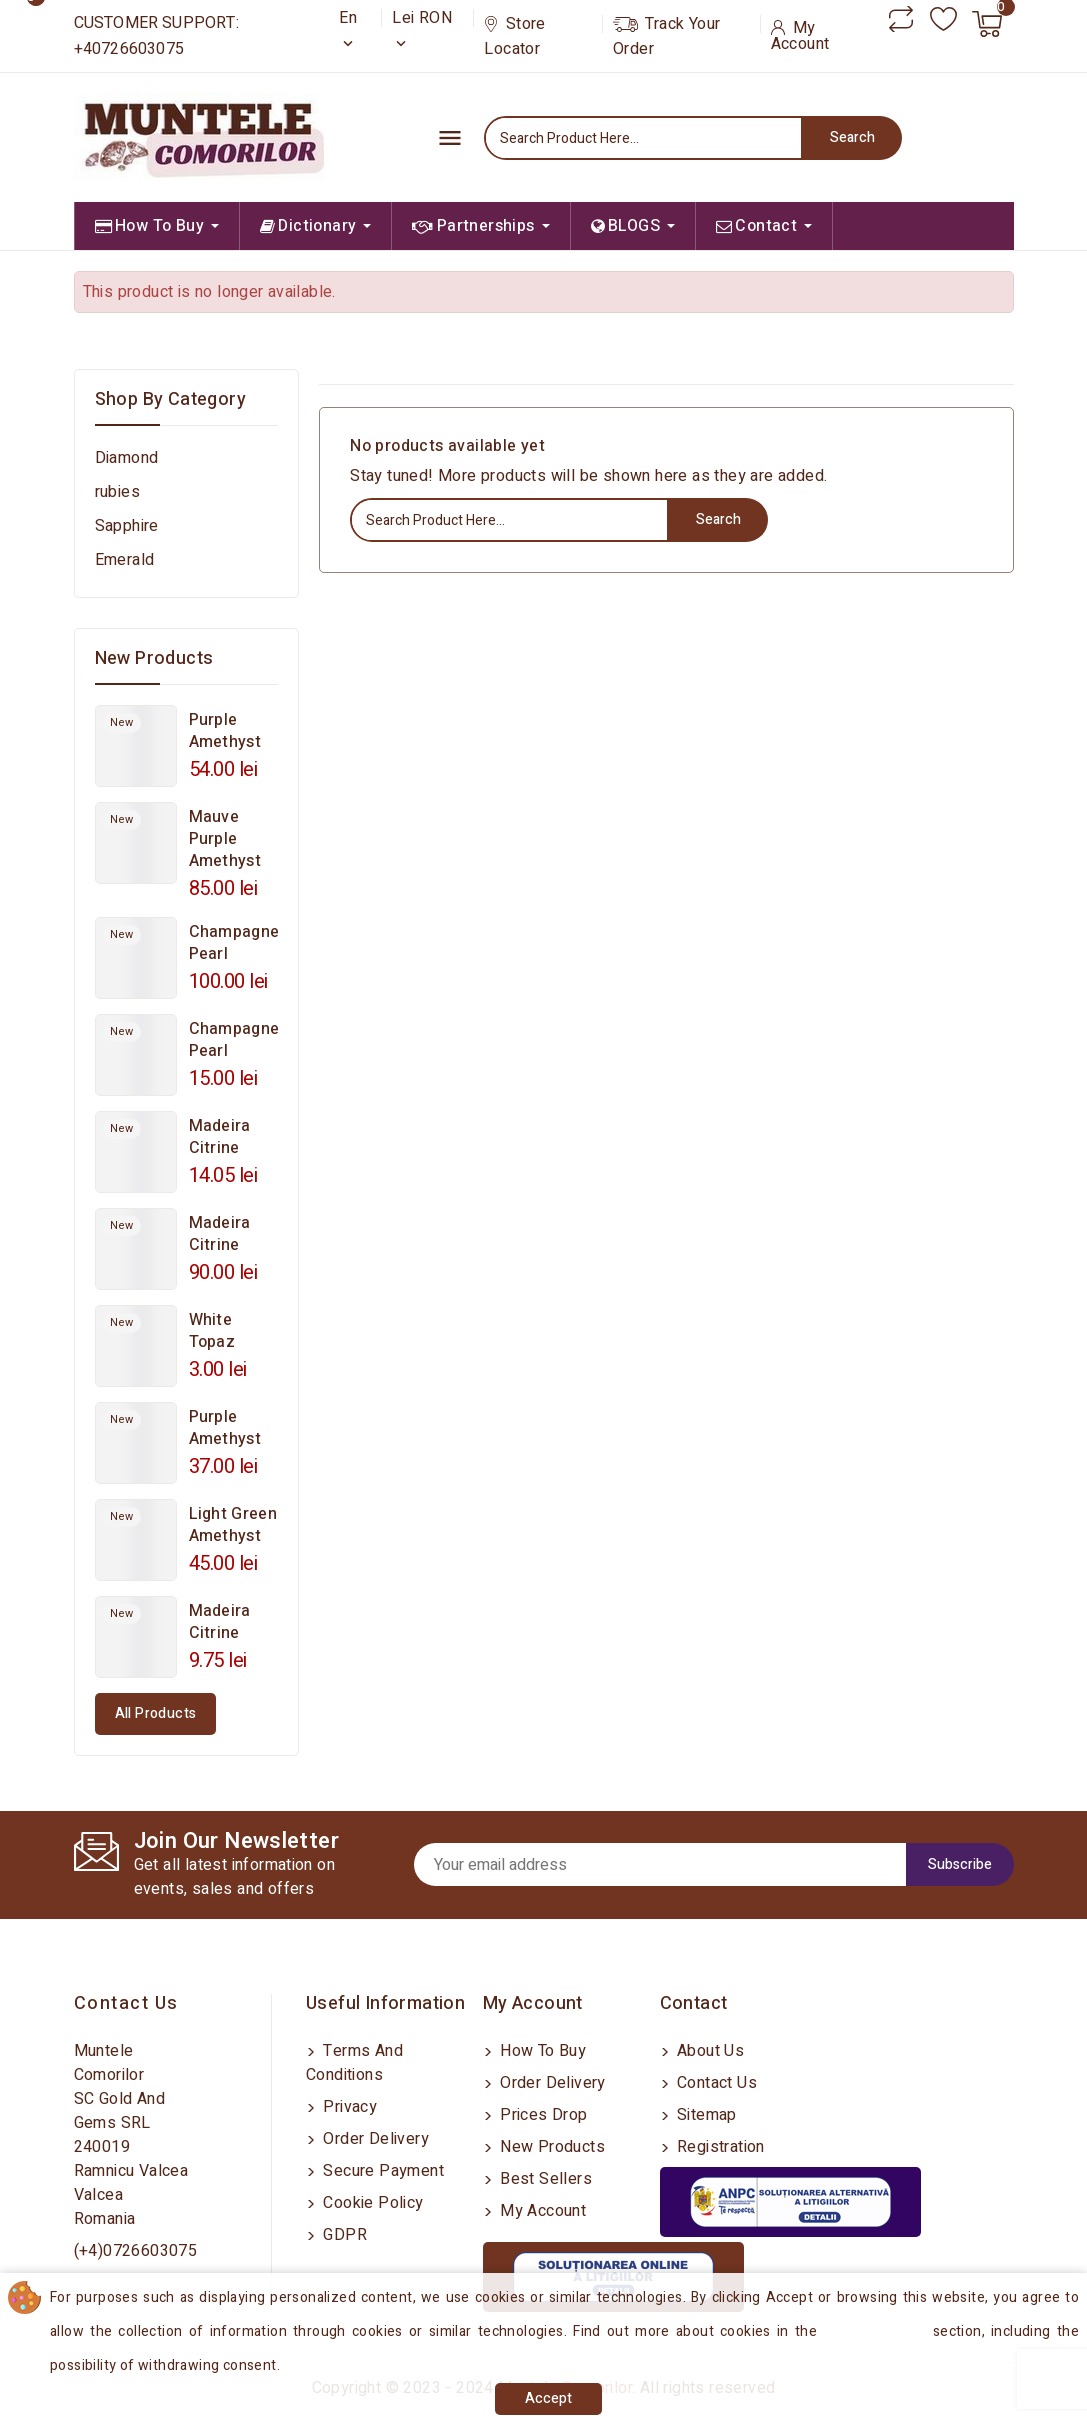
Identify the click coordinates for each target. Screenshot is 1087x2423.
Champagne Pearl (234, 943)
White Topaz (212, 1331)
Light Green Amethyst (233, 1525)
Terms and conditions (354, 2063)
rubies (117, 492)
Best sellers (544, 2179)
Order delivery (374, 2139)
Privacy (348, 2107)
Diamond (127, 458)
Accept (548, 2398)
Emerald (125, 560)
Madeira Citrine (220, 1137)
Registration (719, 2147)
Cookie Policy (371, 2203)
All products (156, 1713)
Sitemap (705, 2115)
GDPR (343, 2235)
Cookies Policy (877, 2331)
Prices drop (542, 2115)
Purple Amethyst (225, 731)
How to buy (541, 2051)
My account (541, 2211)
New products (550, 2147)
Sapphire (127, 526)
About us (709, 2051)
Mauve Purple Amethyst (225, 839)
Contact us (126, 2003)
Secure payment (381, 2171)
